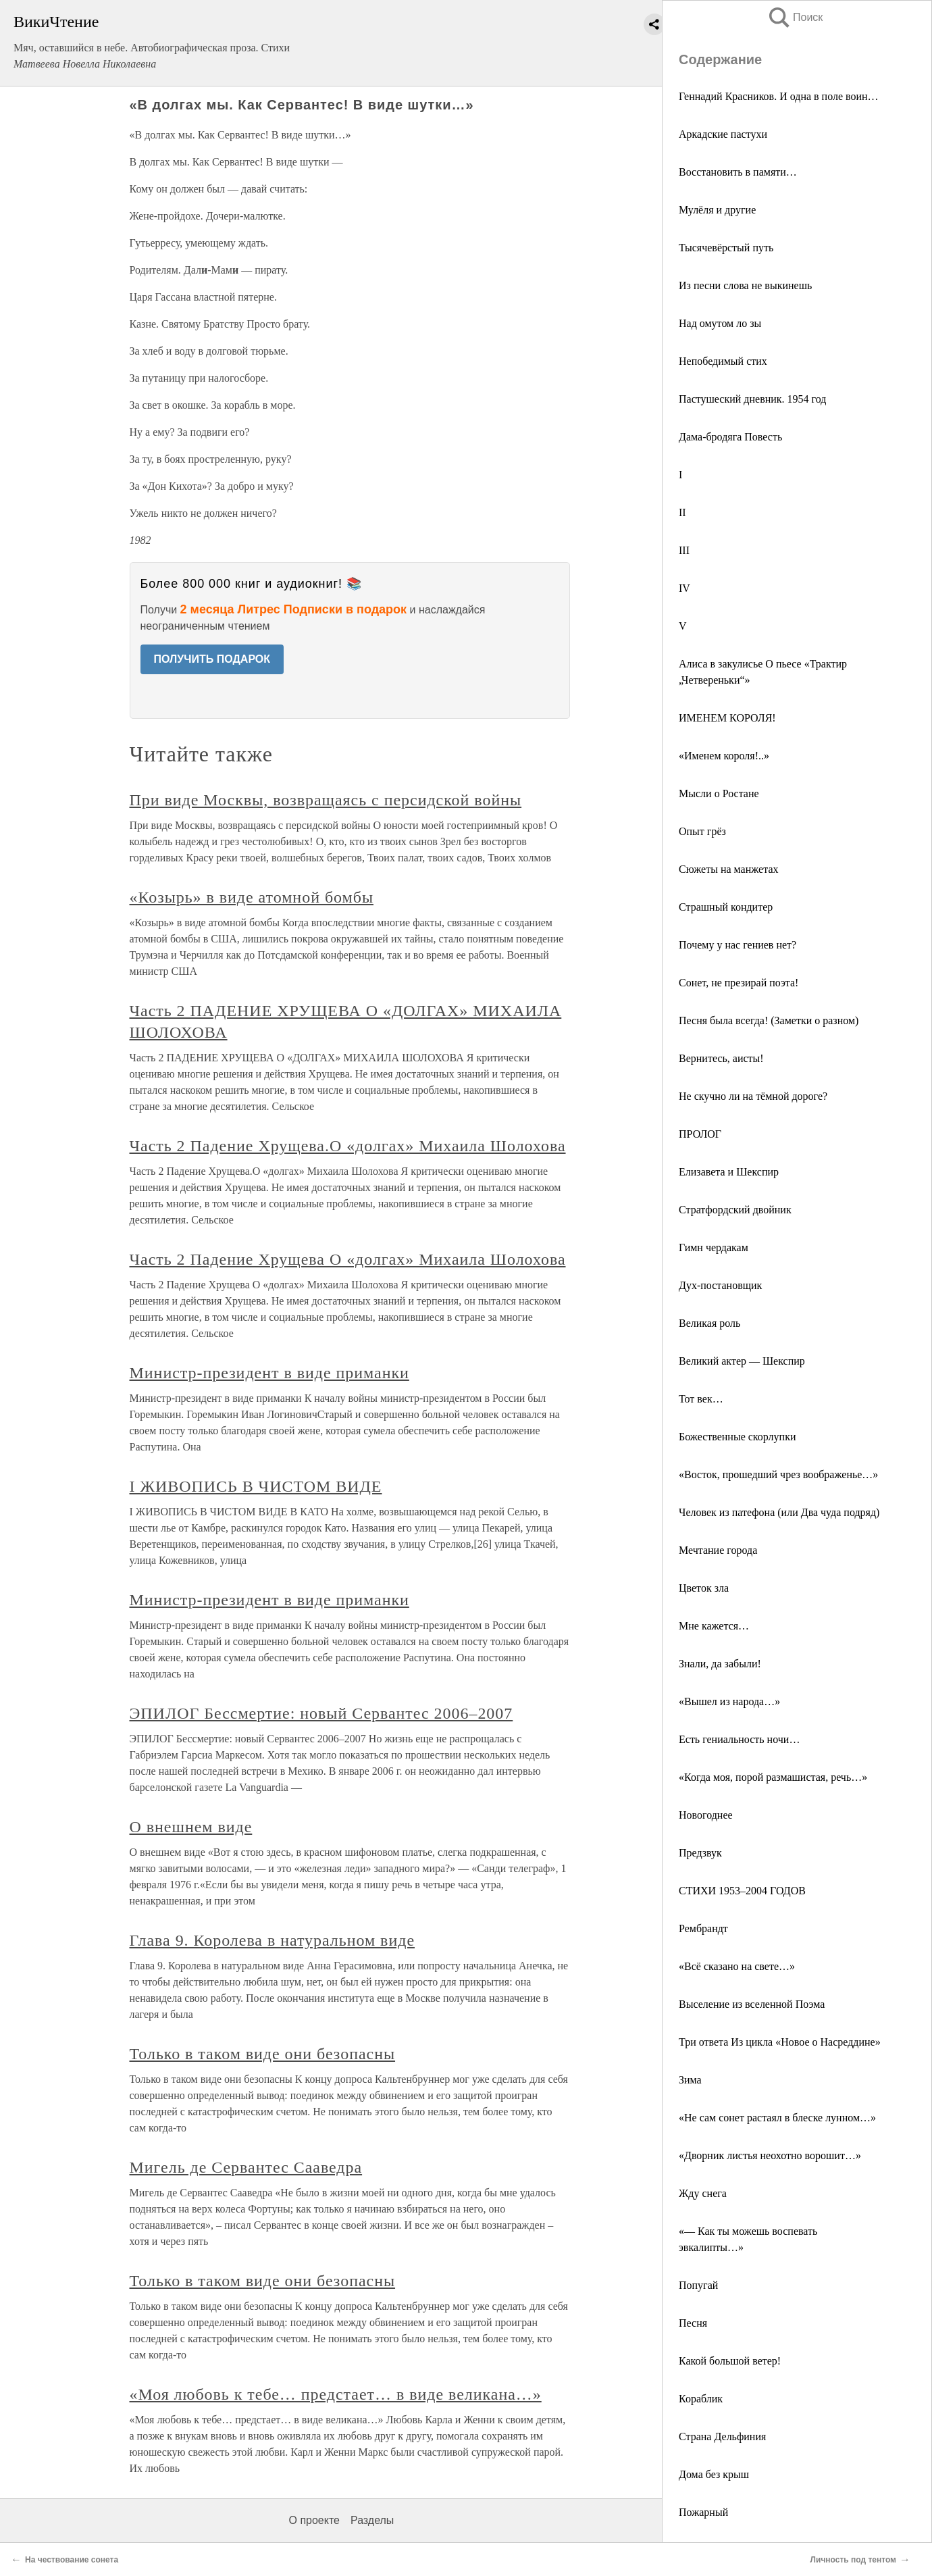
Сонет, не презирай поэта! (738, 982)
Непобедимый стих (723, 361)
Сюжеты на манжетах (729, 869)
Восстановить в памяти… (738, 172)
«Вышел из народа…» (729, 1701)
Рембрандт (703, 1928)
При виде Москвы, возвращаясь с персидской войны (326, 800)
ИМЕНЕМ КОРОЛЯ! (727, 718)
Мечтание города (718, 1550)
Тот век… (701, 1399)
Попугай (698, 2285)
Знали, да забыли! (720, 1663)
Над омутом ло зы (720, 323)
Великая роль (709, 1323)
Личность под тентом (853, 2560)
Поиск (795, 17)
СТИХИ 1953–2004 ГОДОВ (742, 1890)
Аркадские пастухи (723, 134)
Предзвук (700, 1853)
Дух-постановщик (720, 1285)
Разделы (372, 2520)
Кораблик (701, 2398)
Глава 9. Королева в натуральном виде (272, 1940)
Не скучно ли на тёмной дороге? (753, 1096)
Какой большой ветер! (730, 2361)
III (684, 550)
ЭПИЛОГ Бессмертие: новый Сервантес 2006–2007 (321, 1713)
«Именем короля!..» (724, 755)
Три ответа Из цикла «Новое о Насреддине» (780, 2042)
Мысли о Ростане (719, 793)
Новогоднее (706, 1815)
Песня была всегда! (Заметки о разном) (768, 1020)
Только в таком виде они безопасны (263, 2054)
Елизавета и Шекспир (729, 1172)
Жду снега (703, 2193)
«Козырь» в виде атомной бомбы (251, 897)
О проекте (314, 2520)
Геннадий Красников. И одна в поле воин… (779, 96)
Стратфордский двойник (735, 1209)
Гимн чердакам (713, 1247)
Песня (693, 2323)
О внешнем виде (191, 1827)
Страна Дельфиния (722, 2436)
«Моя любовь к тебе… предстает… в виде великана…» (336, 2394)
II (682, 512)
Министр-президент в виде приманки (269, 1373)
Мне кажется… (714, 1626)
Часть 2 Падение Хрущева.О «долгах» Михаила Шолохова (348, 1146)
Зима (690, 2080)
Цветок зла (704, 1588)
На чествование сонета (71, 2560)
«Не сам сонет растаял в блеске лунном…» (777, 2117)
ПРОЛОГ (700, 1134)
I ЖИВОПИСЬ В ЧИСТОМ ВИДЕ (256, 1486)
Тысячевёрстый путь (726, 247)
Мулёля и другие (717, 210)
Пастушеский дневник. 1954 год (752, 399)
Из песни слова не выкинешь (745, 285)
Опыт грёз (702, 831)
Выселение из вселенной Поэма (752, 2004)
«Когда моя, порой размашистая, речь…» (773, 1777)
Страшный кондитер (726, 907)
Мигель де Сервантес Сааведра (246, 2167)
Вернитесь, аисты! (721, 1058)
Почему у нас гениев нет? (737, 945)
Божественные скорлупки (737, 1436)
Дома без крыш (714, 2474)
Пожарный (703, 2512)
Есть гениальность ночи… (739, 1739)
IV (684, 588)
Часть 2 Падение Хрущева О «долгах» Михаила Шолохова (348, 1259)
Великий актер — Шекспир (742, 1361)
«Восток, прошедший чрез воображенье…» (778, 1474)
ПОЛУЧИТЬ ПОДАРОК (212, 659)
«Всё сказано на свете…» (737, 1966)
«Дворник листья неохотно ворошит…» (770, 2155)
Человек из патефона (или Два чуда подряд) (779, 1512)
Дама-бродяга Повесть (730, 437)
